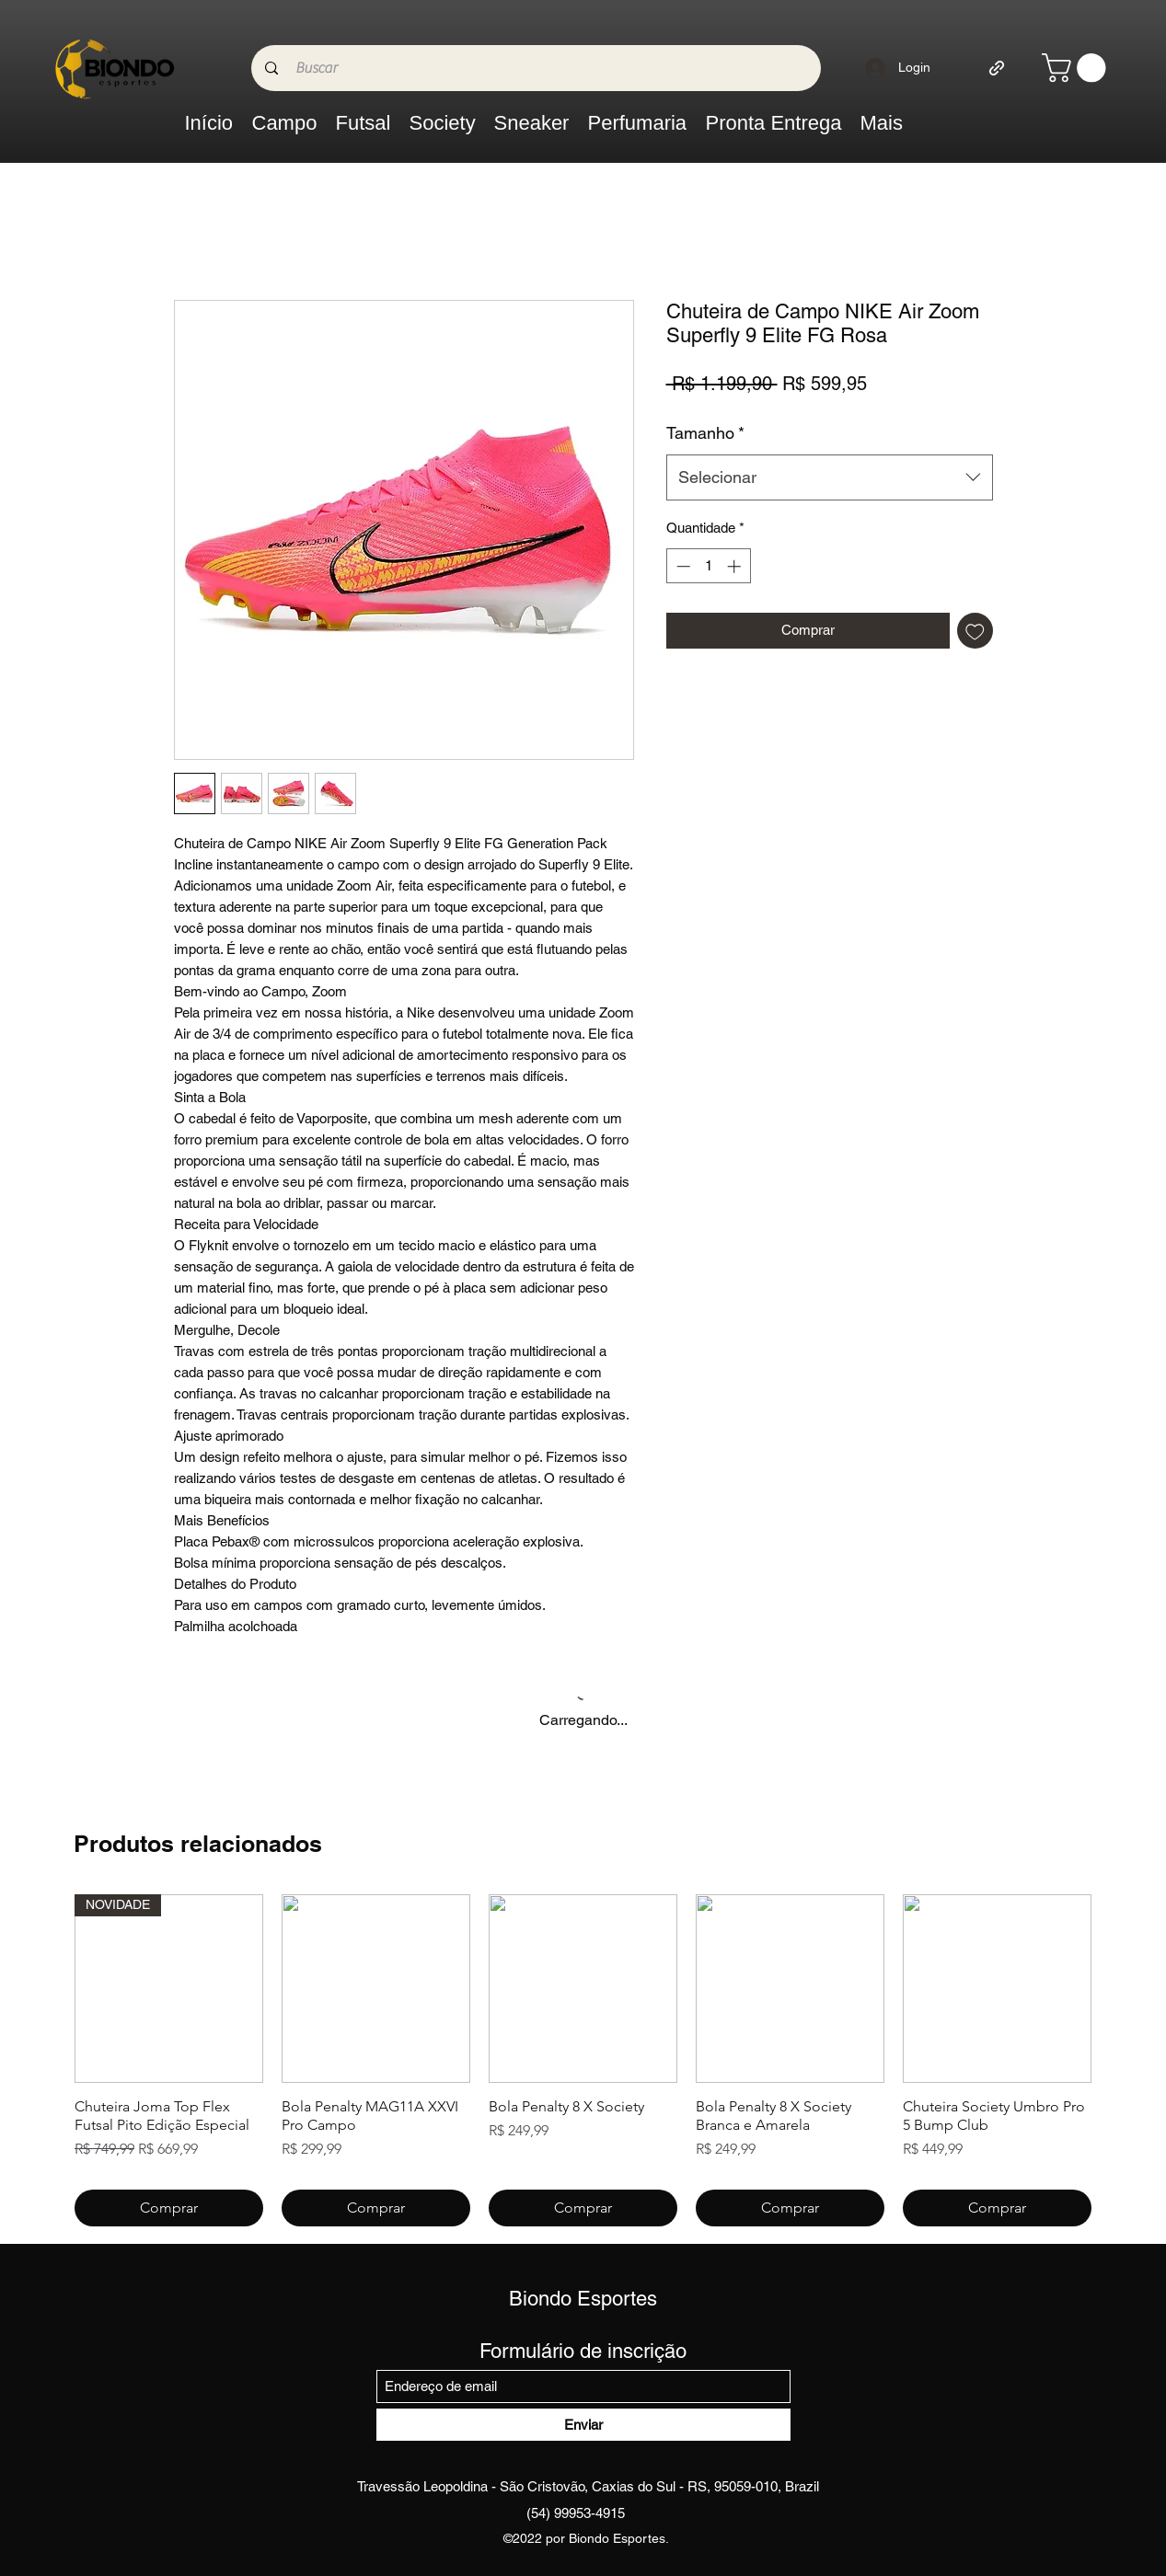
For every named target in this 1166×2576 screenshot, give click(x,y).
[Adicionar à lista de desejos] (975, 631)
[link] (1077, 67)
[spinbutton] (708, 566)
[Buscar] (538, 68)
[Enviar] (583, 2425)
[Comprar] (169, 2208)
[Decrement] (681, 566)
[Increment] (735, 566)
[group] (583, 2060)
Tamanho (705, 433)
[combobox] (829, 477)
